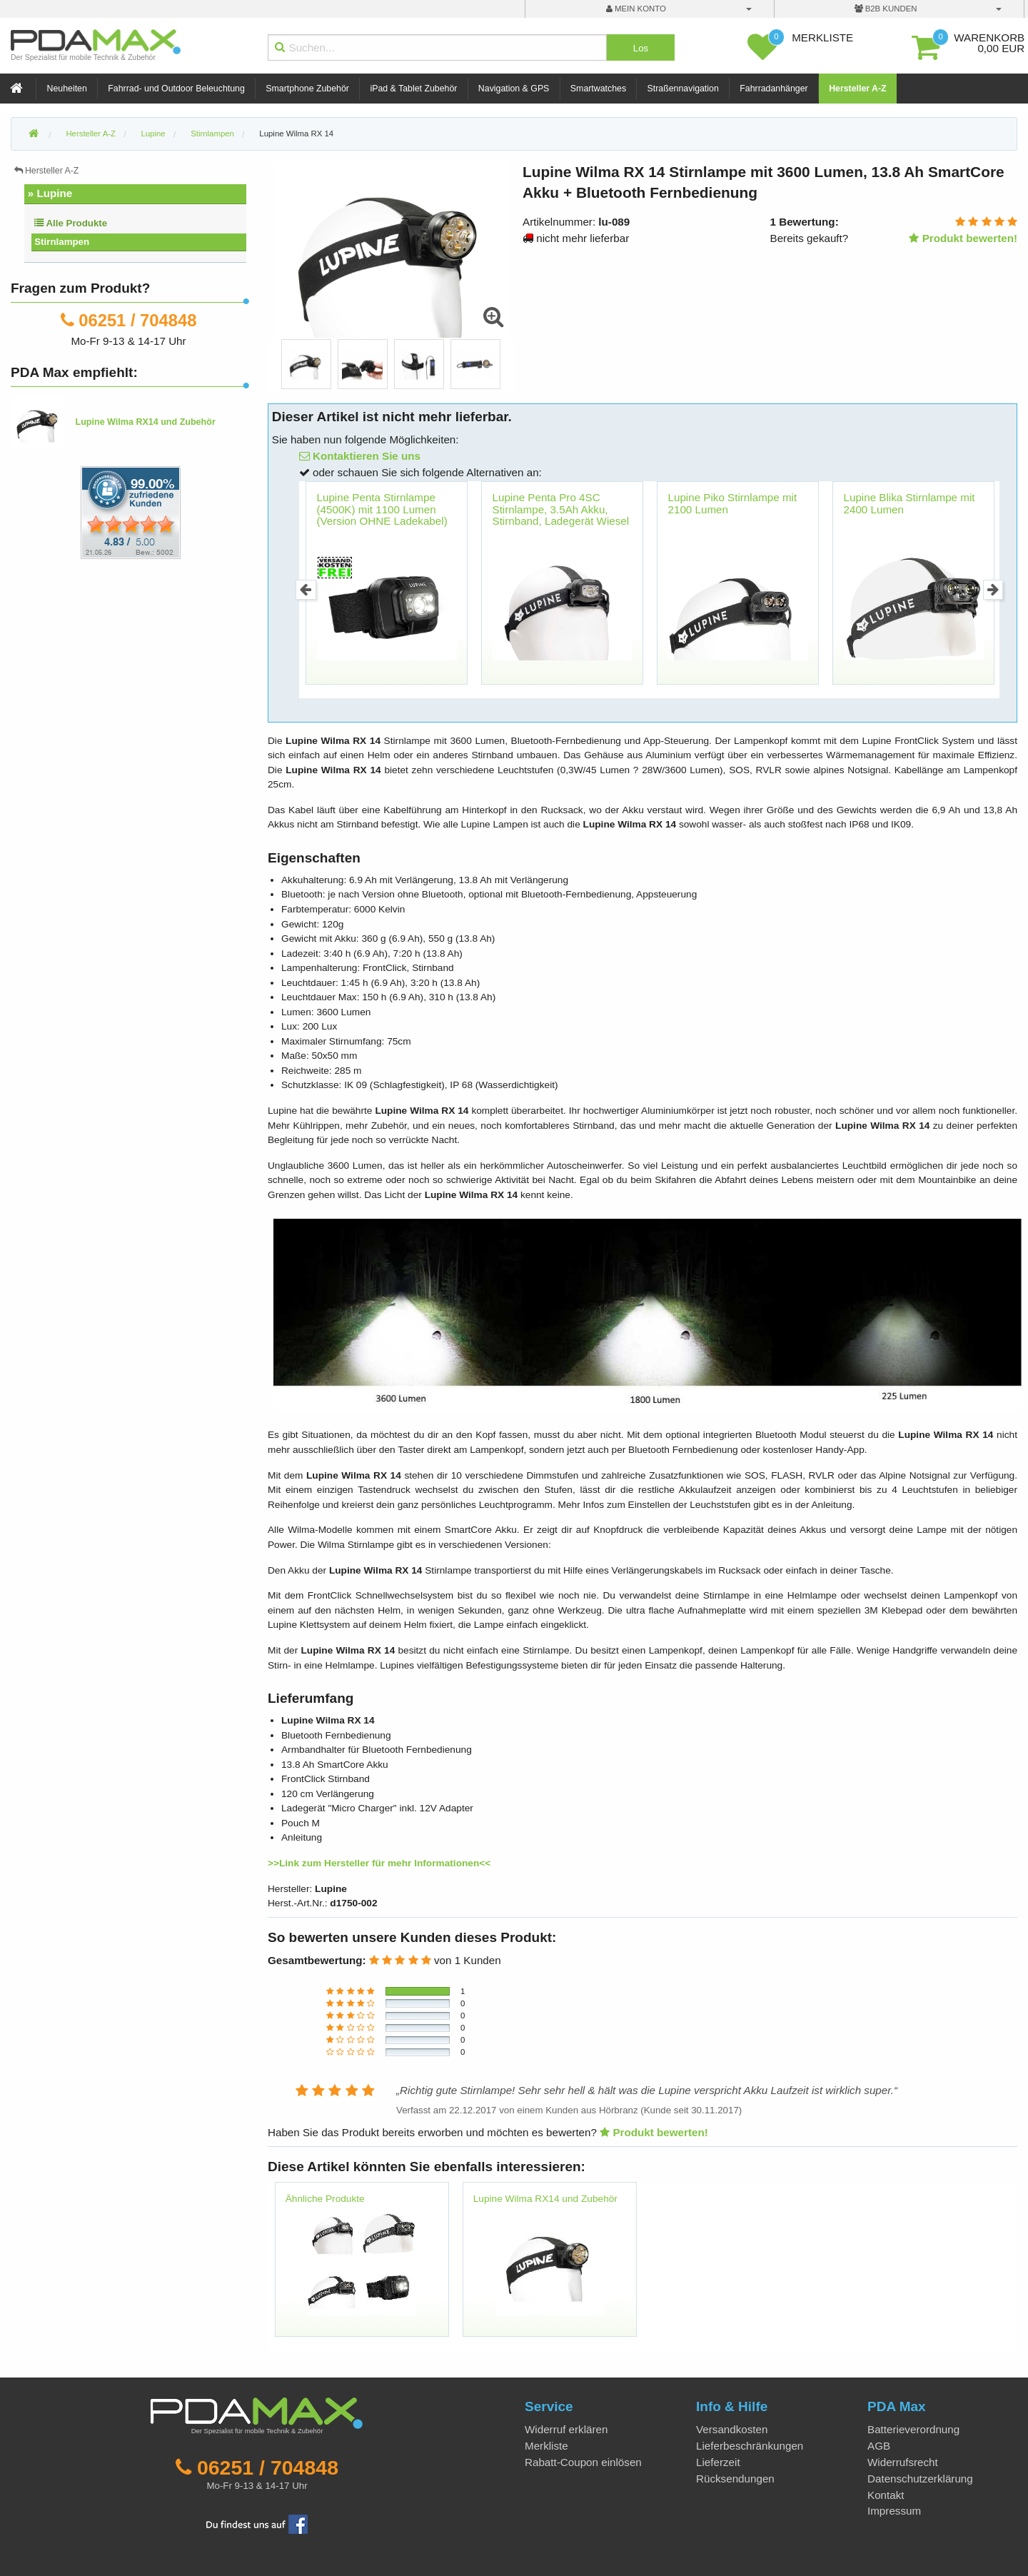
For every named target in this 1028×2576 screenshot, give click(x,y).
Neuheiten (67, 89)
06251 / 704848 (137, 320)
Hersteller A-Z (858, 89)
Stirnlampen (61, 241)
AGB (878, 2446)
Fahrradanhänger (773, 89)
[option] (306, 364)
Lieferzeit (718, 2462)
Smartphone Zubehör (307, 89)
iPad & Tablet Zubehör (413, 89)
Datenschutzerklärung (920, 2478)
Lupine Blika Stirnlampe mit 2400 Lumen (909, 503)
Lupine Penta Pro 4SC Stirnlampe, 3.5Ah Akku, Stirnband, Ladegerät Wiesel (561, 509)
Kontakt (885, 2495)
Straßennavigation (683, 89)
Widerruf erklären (566, 2429)
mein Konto (636, 8)
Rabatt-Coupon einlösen (583, 2462)
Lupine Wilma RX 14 (296, 133)
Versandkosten (731, 2429)
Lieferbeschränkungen (749, 2446)
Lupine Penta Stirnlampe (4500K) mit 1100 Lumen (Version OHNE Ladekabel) (382, 509)
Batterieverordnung (913, 2429)
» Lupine (50, 193)
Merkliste (546, 2446)
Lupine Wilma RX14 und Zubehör (545, 2198)
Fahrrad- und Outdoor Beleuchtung (176, 89)
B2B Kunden (886, 8)
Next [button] (993, 590)
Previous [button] (306, 590)
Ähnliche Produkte (325, 2198)
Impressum (894, 2511)
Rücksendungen (735, 2478)
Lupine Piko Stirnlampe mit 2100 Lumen (732, 503)
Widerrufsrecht (902, 2462)
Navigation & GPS (514, 89)
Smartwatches (598, 89)
